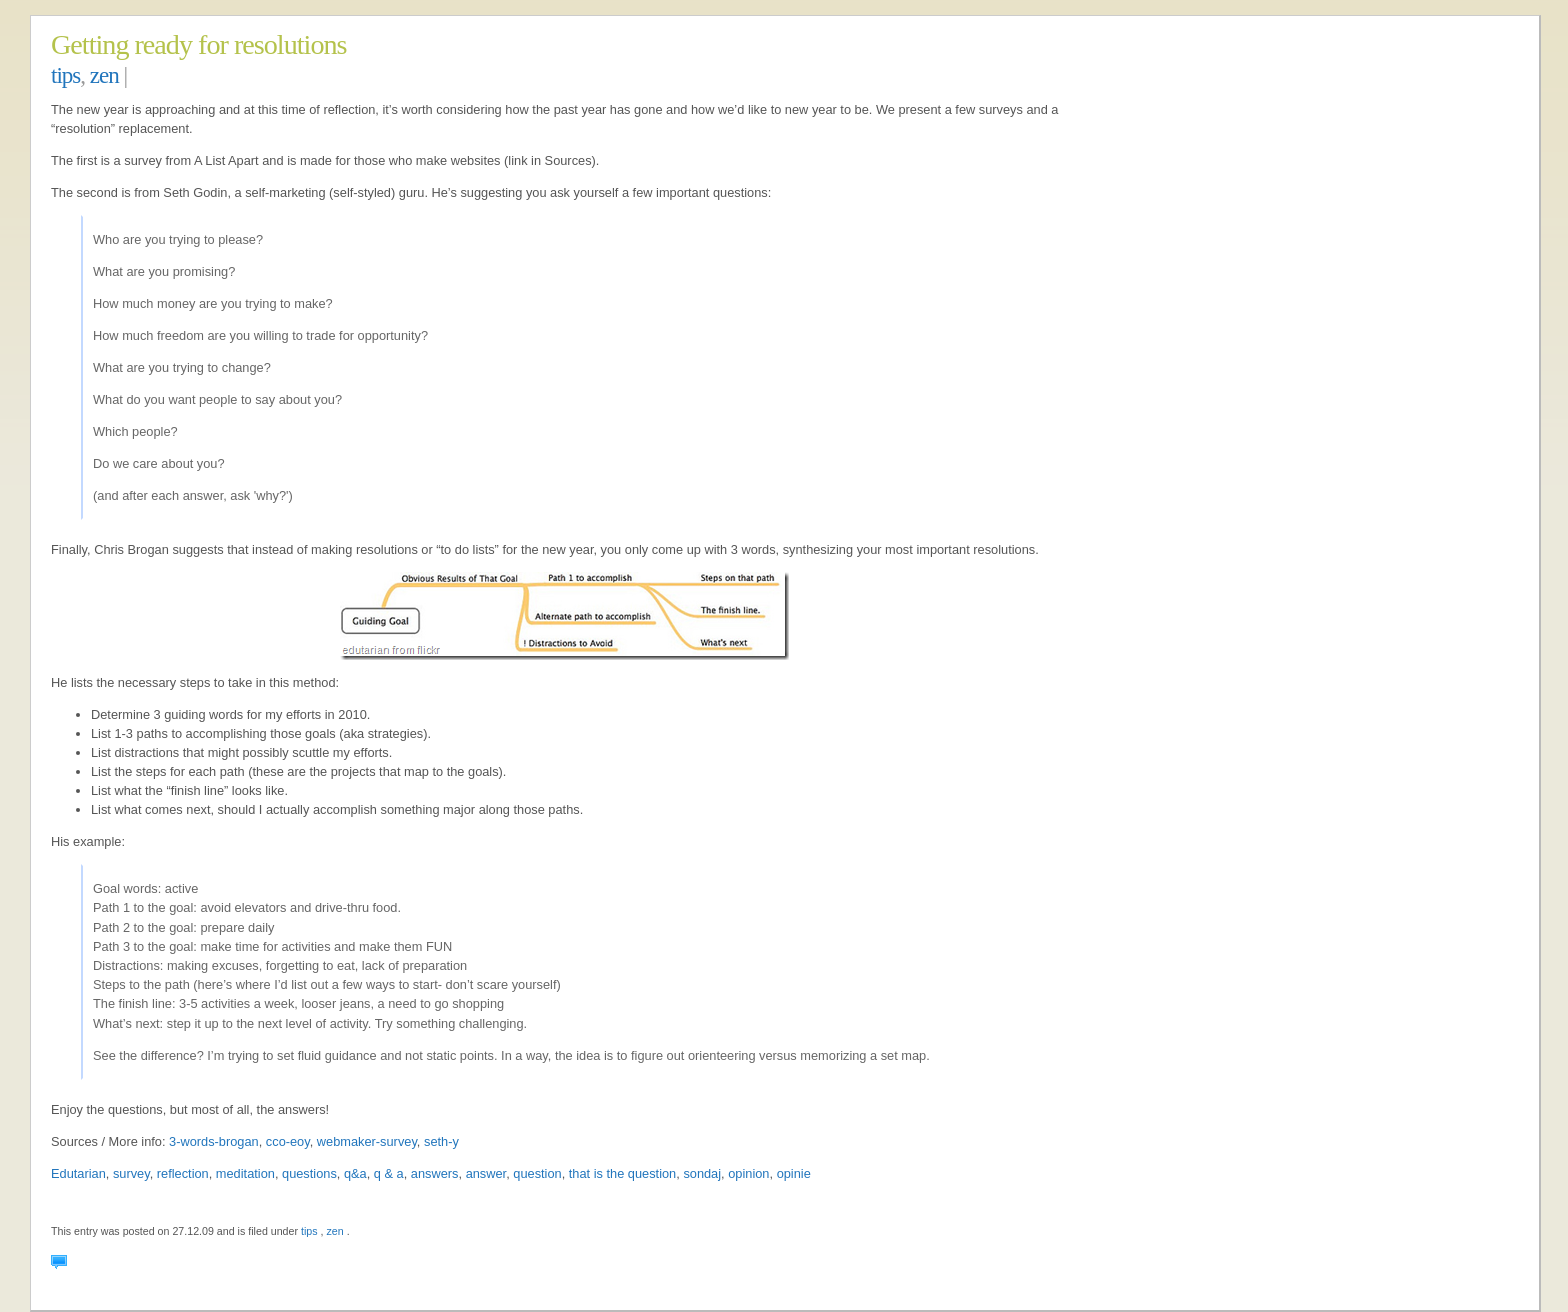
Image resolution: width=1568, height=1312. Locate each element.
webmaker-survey (367, 1141)
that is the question (622, 1173)
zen (104, 75)
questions (309, 1173)
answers (435, 1173)
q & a (389, 1173)
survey (131, 1173)
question (537, 1173)
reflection (183, 1173)
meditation (245, 1173)
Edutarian (78, 1173)
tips (65, 75)
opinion (748, 1173)
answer (486, 1173)
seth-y (441, 1141)
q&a (355, 1173)
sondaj (702, 1173)
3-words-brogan (214, 1141)
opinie (794, 1173)
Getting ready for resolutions (199, 44)
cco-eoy (288, 1141)
